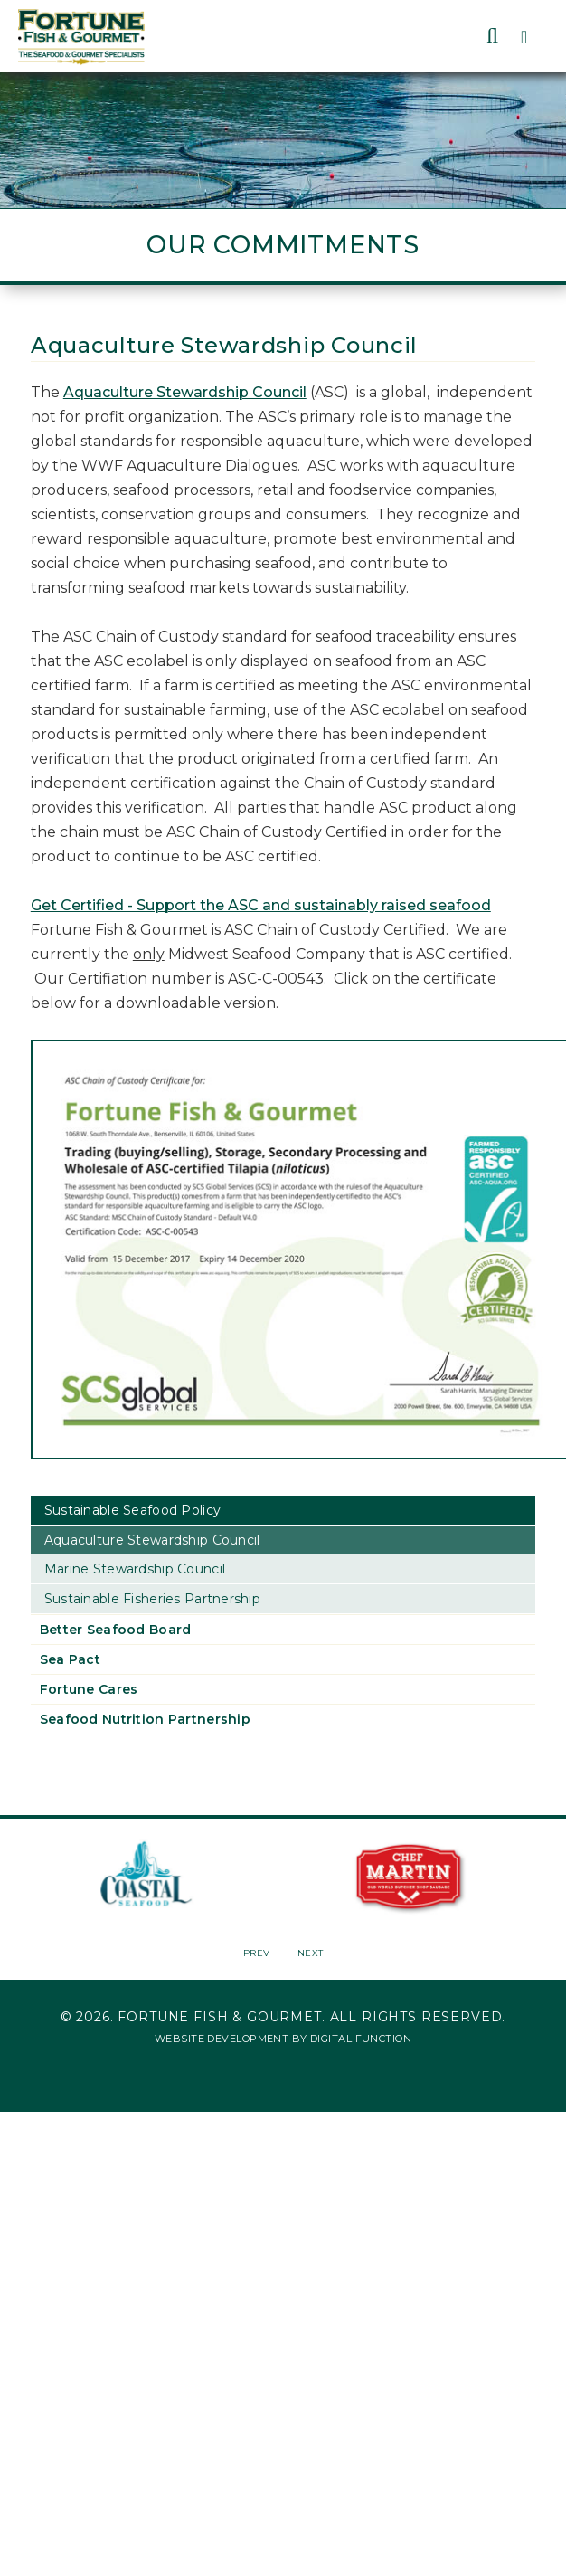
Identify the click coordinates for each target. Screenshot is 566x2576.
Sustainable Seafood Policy (132, 1510)
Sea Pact (70, 1659)
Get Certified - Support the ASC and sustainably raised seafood (261, 905)
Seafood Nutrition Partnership (145, 1719)
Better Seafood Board (116, 1629)
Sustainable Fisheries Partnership (152, 1599)
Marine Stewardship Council (134, 1569)
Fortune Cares (89, 1689)
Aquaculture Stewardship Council (185, 392)
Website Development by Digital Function (283, 2038)
